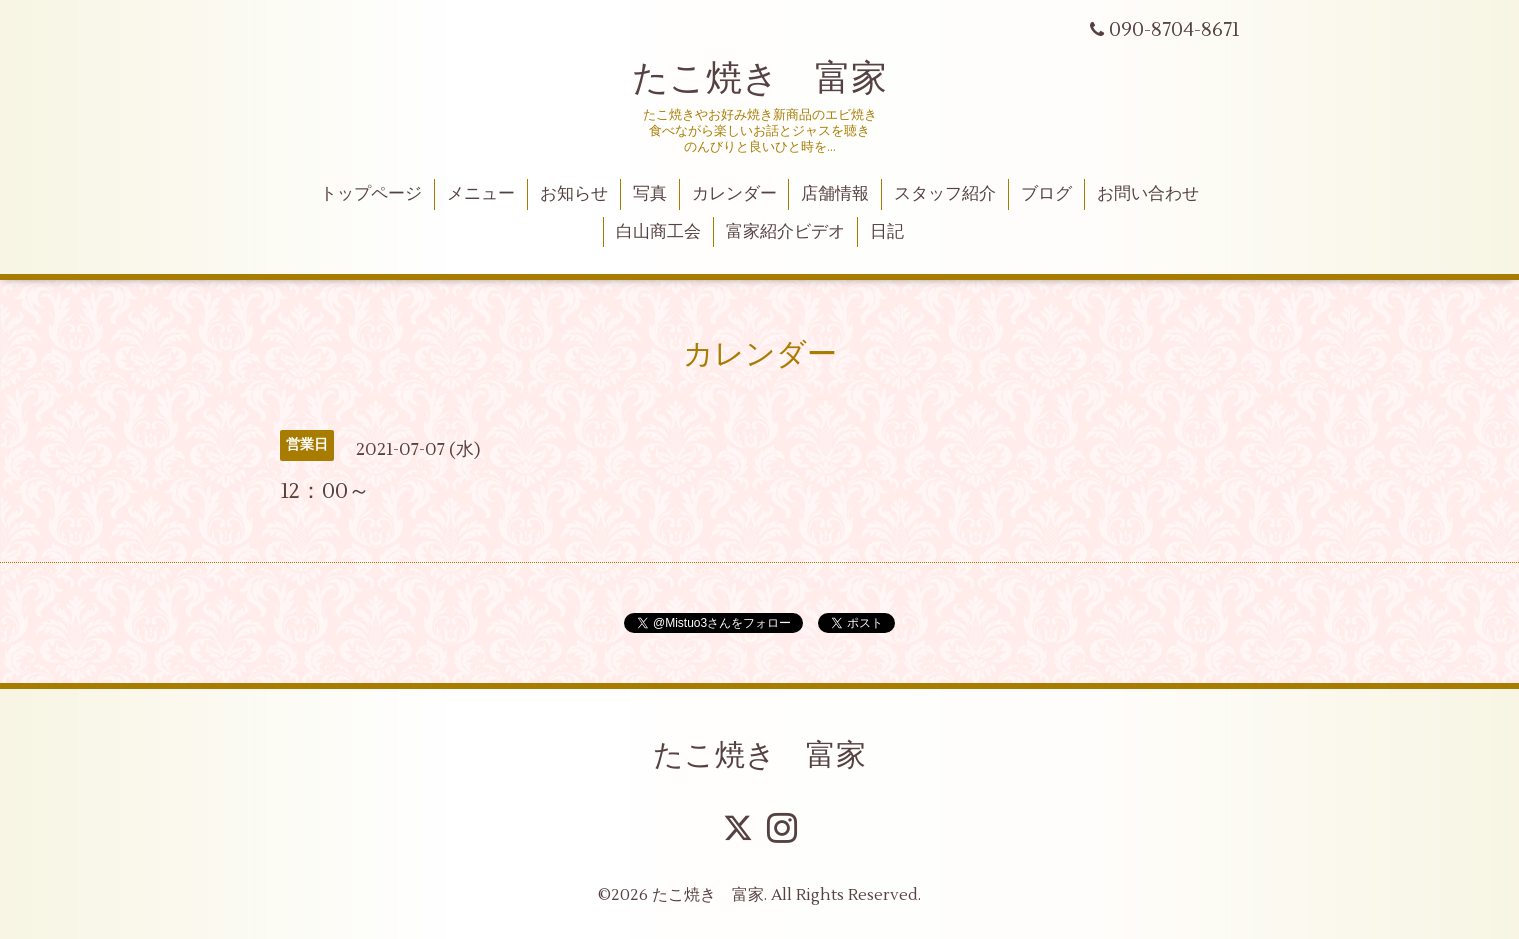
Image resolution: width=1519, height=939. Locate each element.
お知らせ (574, 194)
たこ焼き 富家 (759, 79)
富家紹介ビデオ (785, 232)
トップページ (371, 194)
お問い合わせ (1148, 194)
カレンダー (734, 194)
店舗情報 (835, 194)
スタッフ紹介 (945, 194)
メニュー (481, 194)
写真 (650, 194)
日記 (887, 232)
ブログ (1046, 194)
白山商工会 (658, 232)
